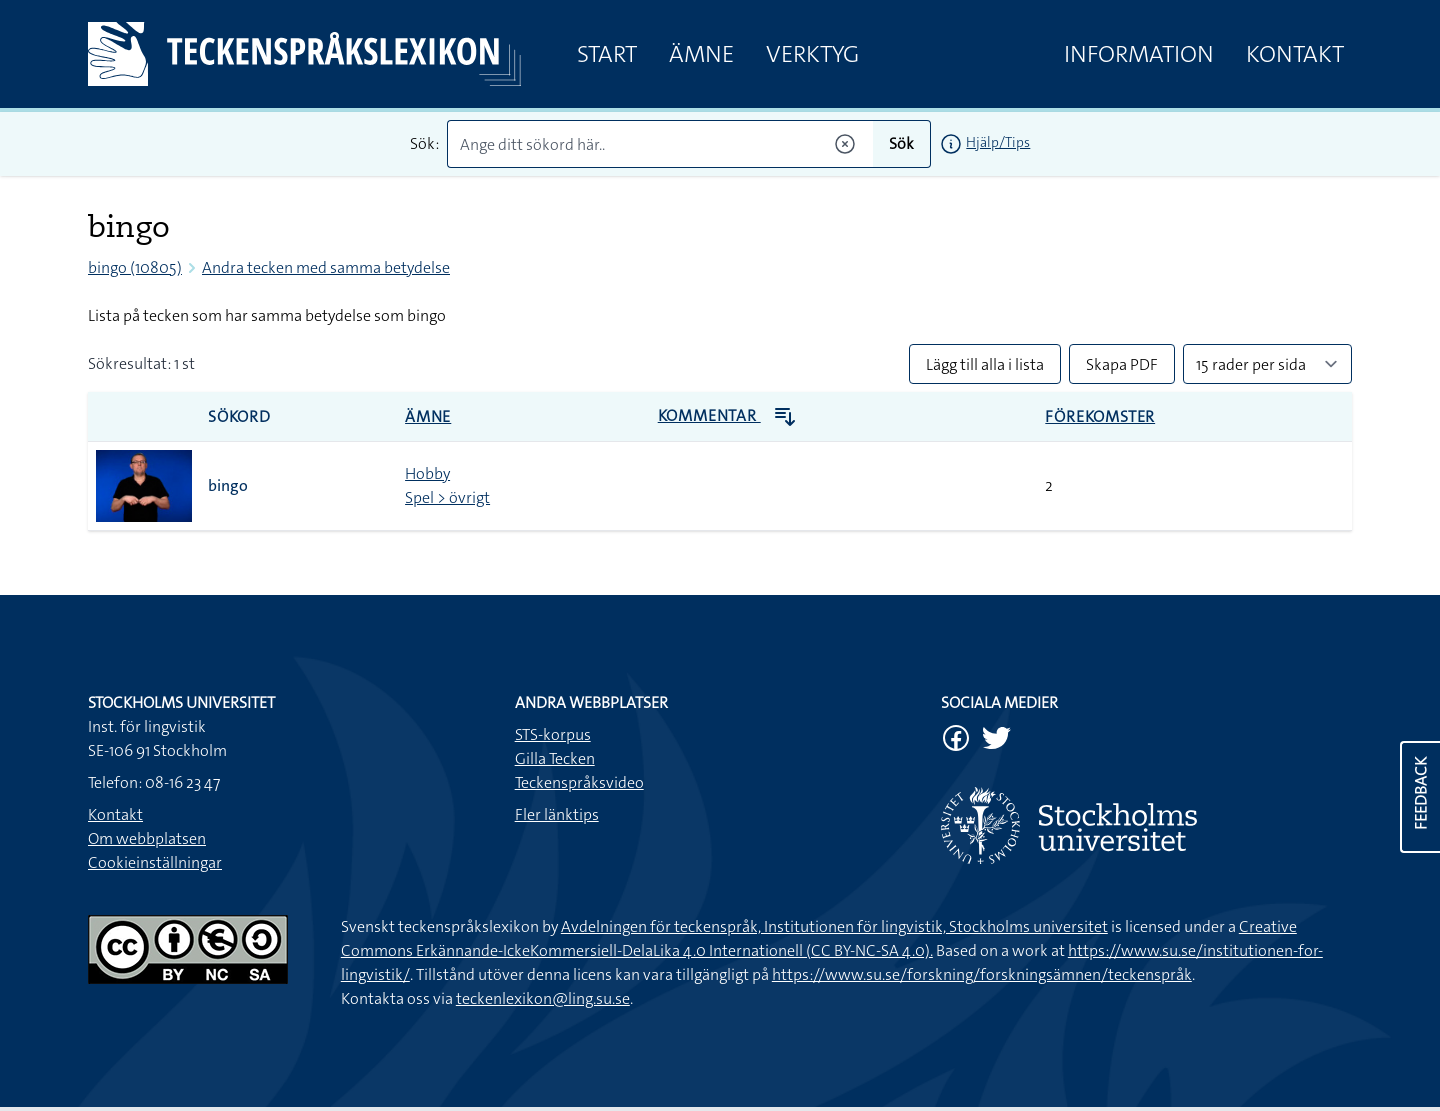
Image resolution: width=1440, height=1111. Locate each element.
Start (607, 54)
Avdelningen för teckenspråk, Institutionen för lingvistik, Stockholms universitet (834, 926)
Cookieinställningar (155, 862)
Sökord (239, 416)
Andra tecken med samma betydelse (326, 267)
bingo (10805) (135, 267)
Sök (901, 143)
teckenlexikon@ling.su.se (543, 998)
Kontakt (1295, 54)
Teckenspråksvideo (579, 782)
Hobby (427, 473)
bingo (228, 485)
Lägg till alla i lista (985, 364)
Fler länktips (557, 814)
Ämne (701, 54)
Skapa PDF (1122, 364)
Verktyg (812, 54)
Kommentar (727, 415)
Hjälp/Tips (998, 142)
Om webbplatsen (147, 838)
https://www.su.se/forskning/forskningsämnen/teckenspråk (982, 974)
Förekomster (1100, 416)
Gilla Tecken (555, 758)
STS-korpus (553, 734)
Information (1139, 54)
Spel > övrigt (447, 497)
